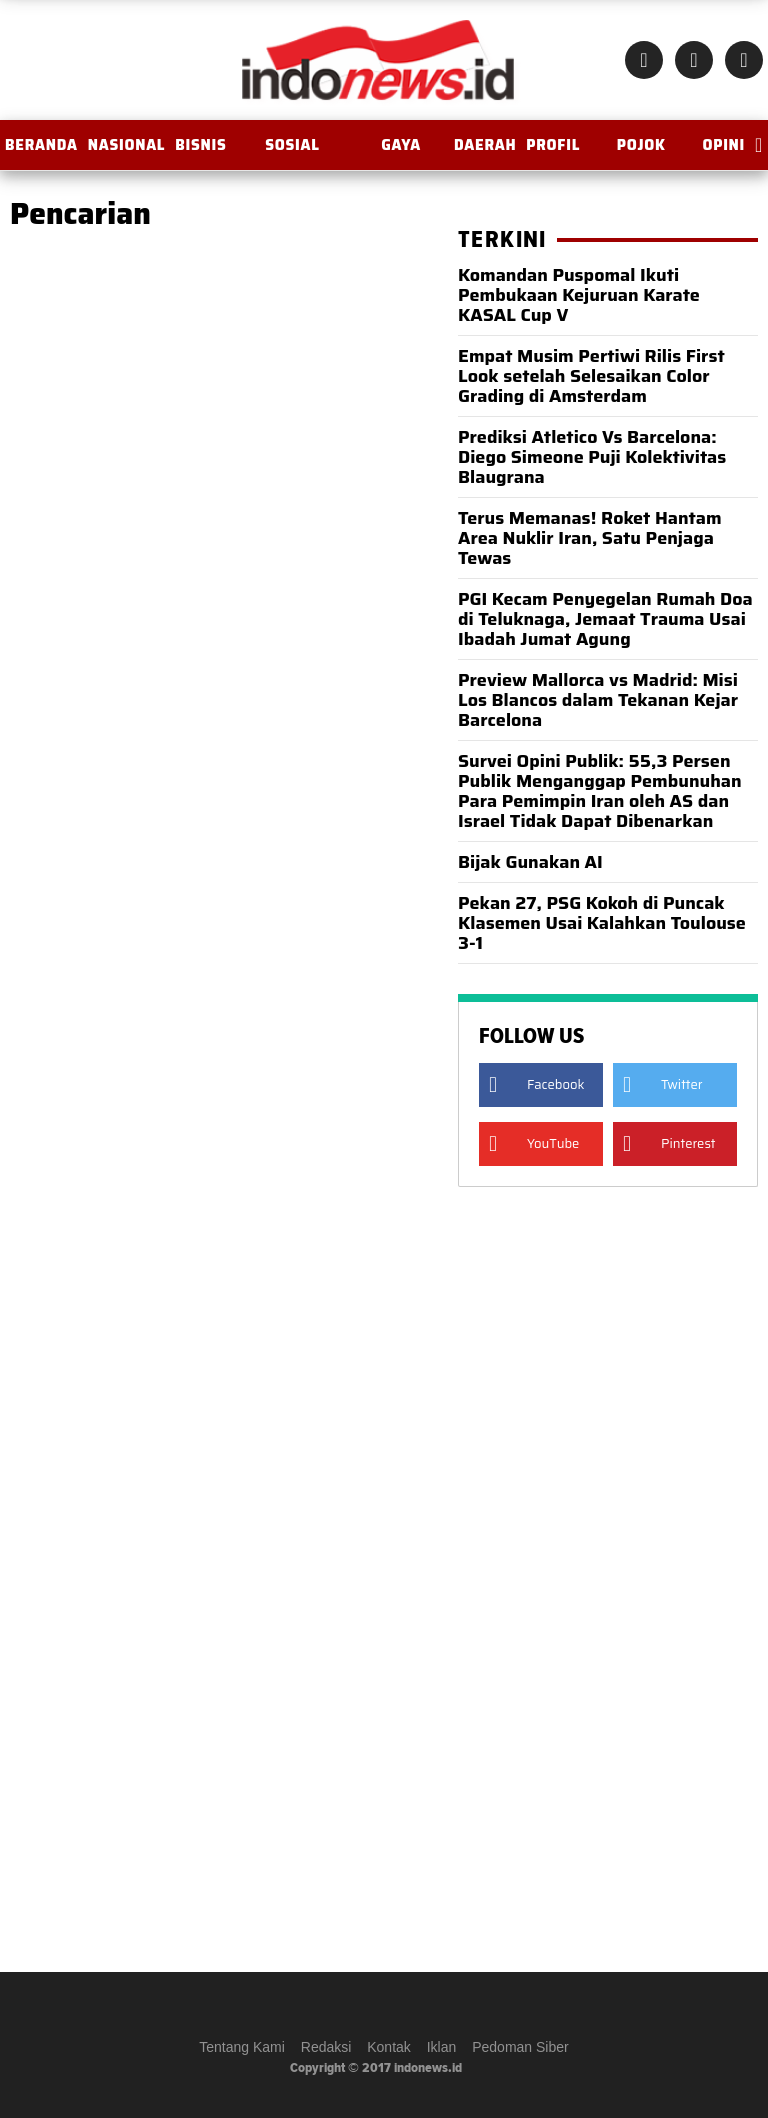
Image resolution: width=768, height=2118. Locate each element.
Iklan (442, 2047)
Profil (553, 145)
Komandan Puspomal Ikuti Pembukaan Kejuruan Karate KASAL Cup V (579, 295)
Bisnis (200, 145)
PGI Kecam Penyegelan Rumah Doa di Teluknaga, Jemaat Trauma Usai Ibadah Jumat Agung (605, 619)
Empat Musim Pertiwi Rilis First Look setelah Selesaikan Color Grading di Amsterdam (591, 376)
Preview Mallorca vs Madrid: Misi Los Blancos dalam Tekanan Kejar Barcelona (598, 700)
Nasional (126, 145)
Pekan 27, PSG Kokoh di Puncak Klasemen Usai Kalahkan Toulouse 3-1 (602, 923)
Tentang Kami (242, 2047)
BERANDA (41, 145)
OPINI (723, 145)
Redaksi (326, 2047)
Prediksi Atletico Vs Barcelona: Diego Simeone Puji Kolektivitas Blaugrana (592, 457)
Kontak (389, 2047)
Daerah (485, 145)
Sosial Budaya (292, 152)
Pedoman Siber (520, 2047)
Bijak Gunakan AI (530, 862)
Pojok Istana (641, 152)
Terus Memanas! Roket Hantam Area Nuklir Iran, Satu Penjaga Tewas (590, 538)
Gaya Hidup (401, 152)
